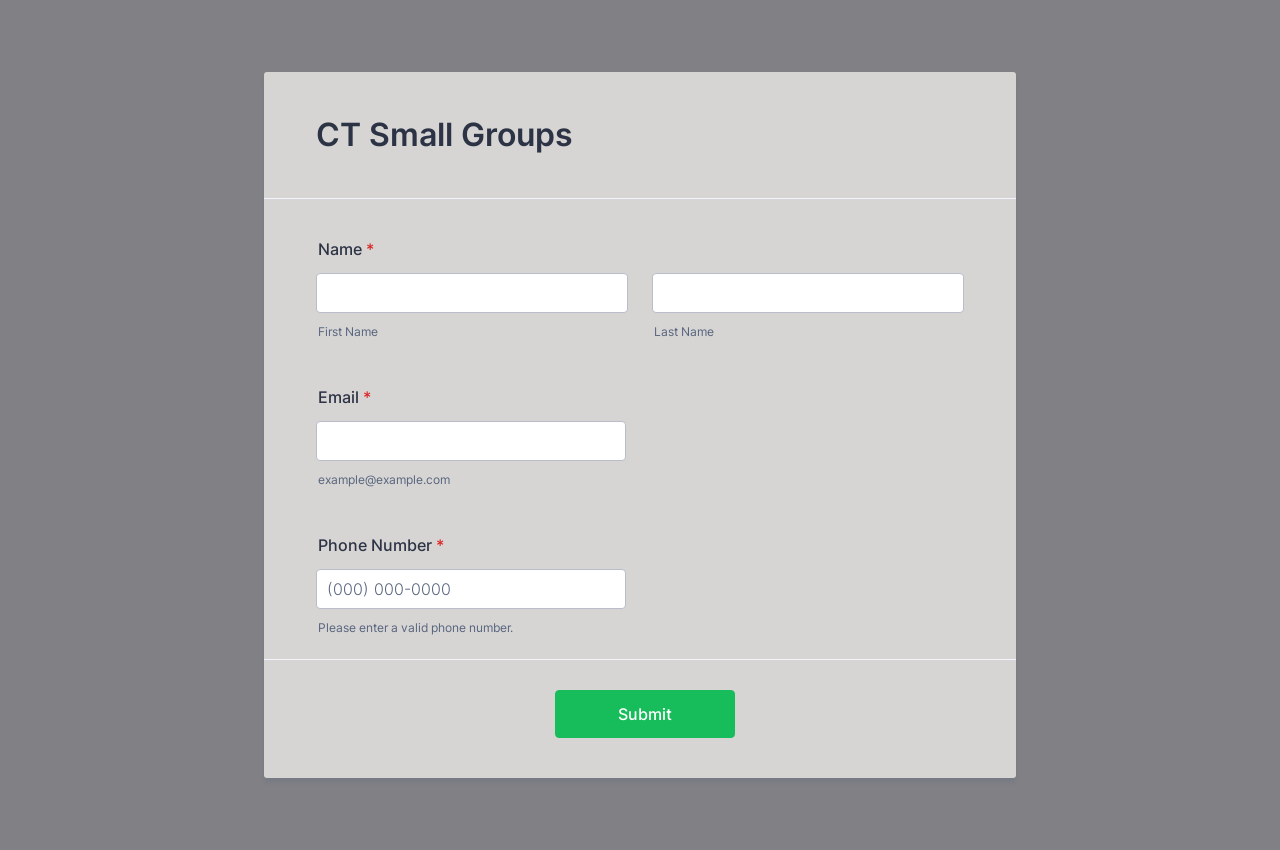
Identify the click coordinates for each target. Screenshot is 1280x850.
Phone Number (381, 545)
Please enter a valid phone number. (415, 627)
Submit (645, 714)
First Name (348, 331)
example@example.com (384, 479)
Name (346, 249)
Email (344, 397)
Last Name (684, 331)
